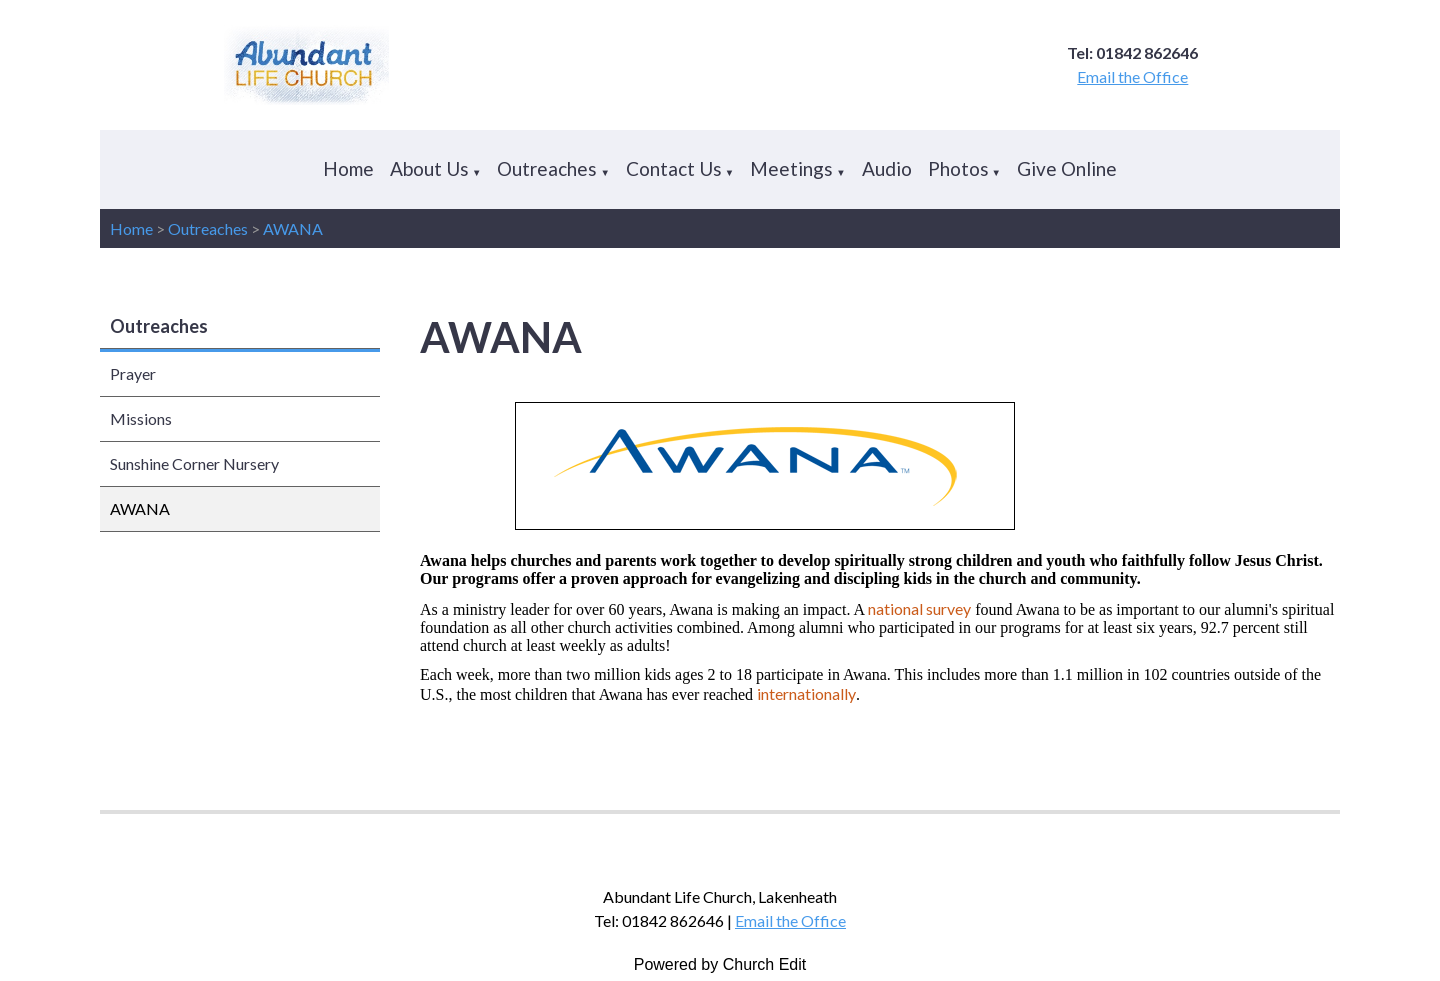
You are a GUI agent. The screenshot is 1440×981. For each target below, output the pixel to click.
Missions (141, 418)
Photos (958, 168)
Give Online (1067, 168)
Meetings (791, 168)
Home (348, 168)
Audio (887, 168)
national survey (919, 608)
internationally (806, 693)
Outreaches (547, 168)
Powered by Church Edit (720, 964)
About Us (429, 168)
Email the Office (1132, 76)
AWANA (293, 228)
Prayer (133, 373)
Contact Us (674, 168)
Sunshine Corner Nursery (194, 463)
